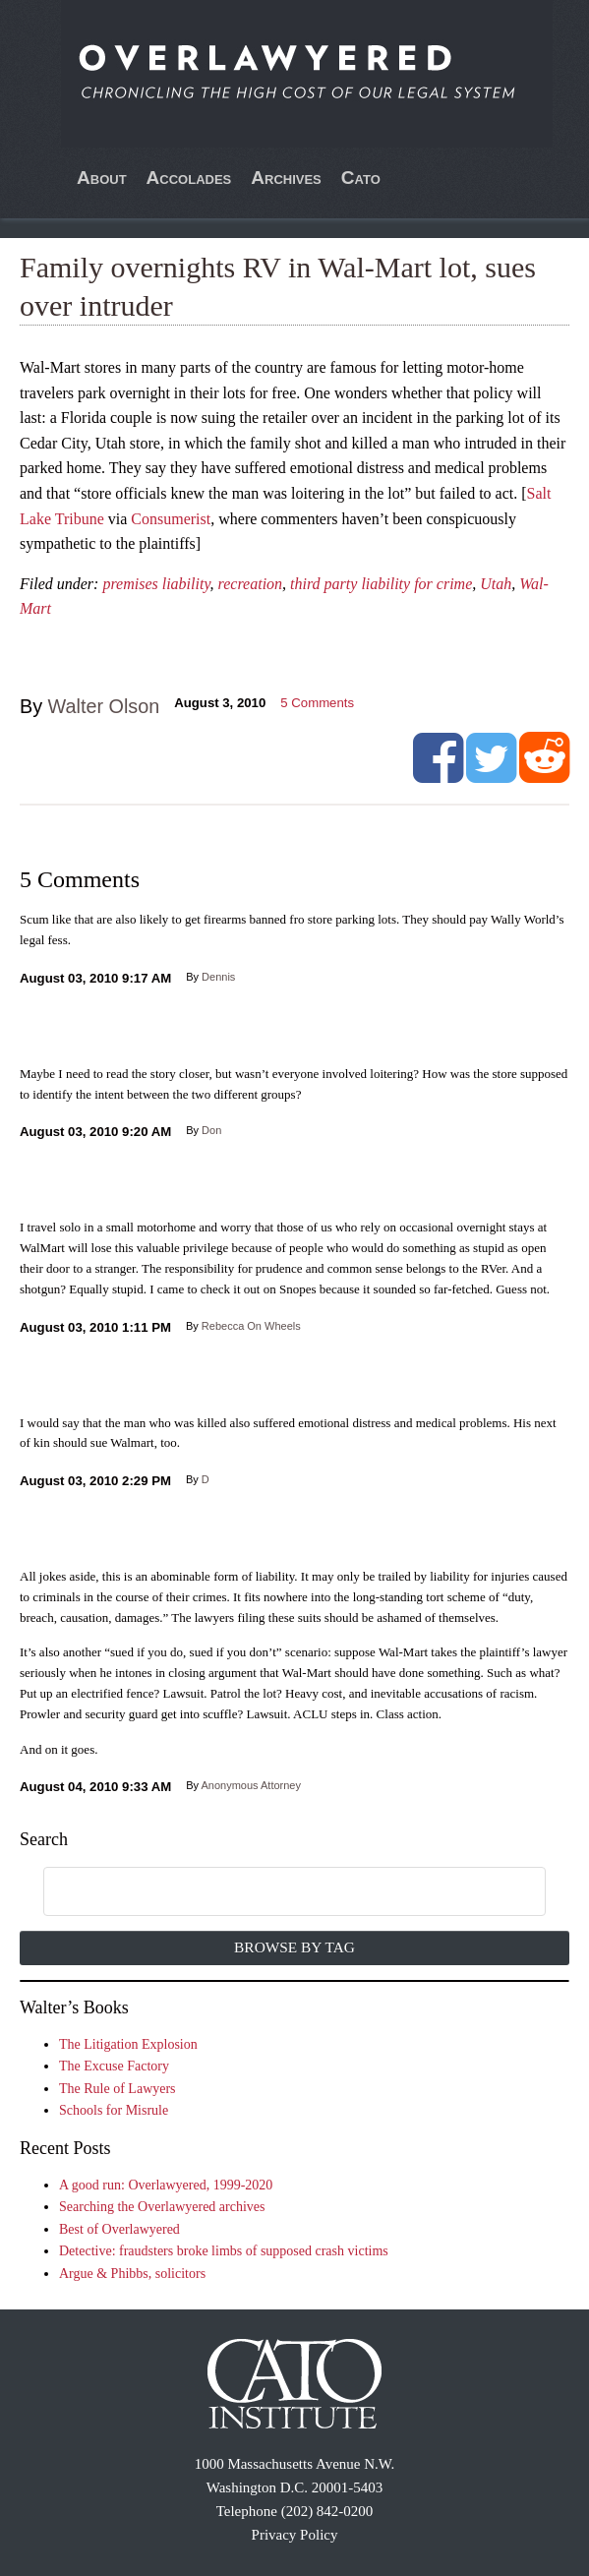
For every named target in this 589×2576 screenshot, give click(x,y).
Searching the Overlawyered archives (162, 2206)
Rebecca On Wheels (251, 1326)
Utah (495, 583)
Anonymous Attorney (251, 1785)
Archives (286, 177)
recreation (250, 583)
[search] (272, 1892)
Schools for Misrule (113, 2110)
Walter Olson (104, 706)
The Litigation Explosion (128, 2044)
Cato (361, 177)
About (102, 177)
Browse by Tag (294, 1947)
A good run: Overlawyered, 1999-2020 (165, 2185)
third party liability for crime (381, 583)
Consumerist (170, 518)
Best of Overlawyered (119, 2229)
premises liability (155, 583)
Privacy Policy (295, 2535)
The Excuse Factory (114, 2066)
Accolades (189, 177)
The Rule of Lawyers (117, 2088)
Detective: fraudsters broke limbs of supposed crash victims (223, 2251)
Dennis (218, 977)
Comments (317, 702)
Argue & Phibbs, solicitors (132, 2273)
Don (211, 1130)
